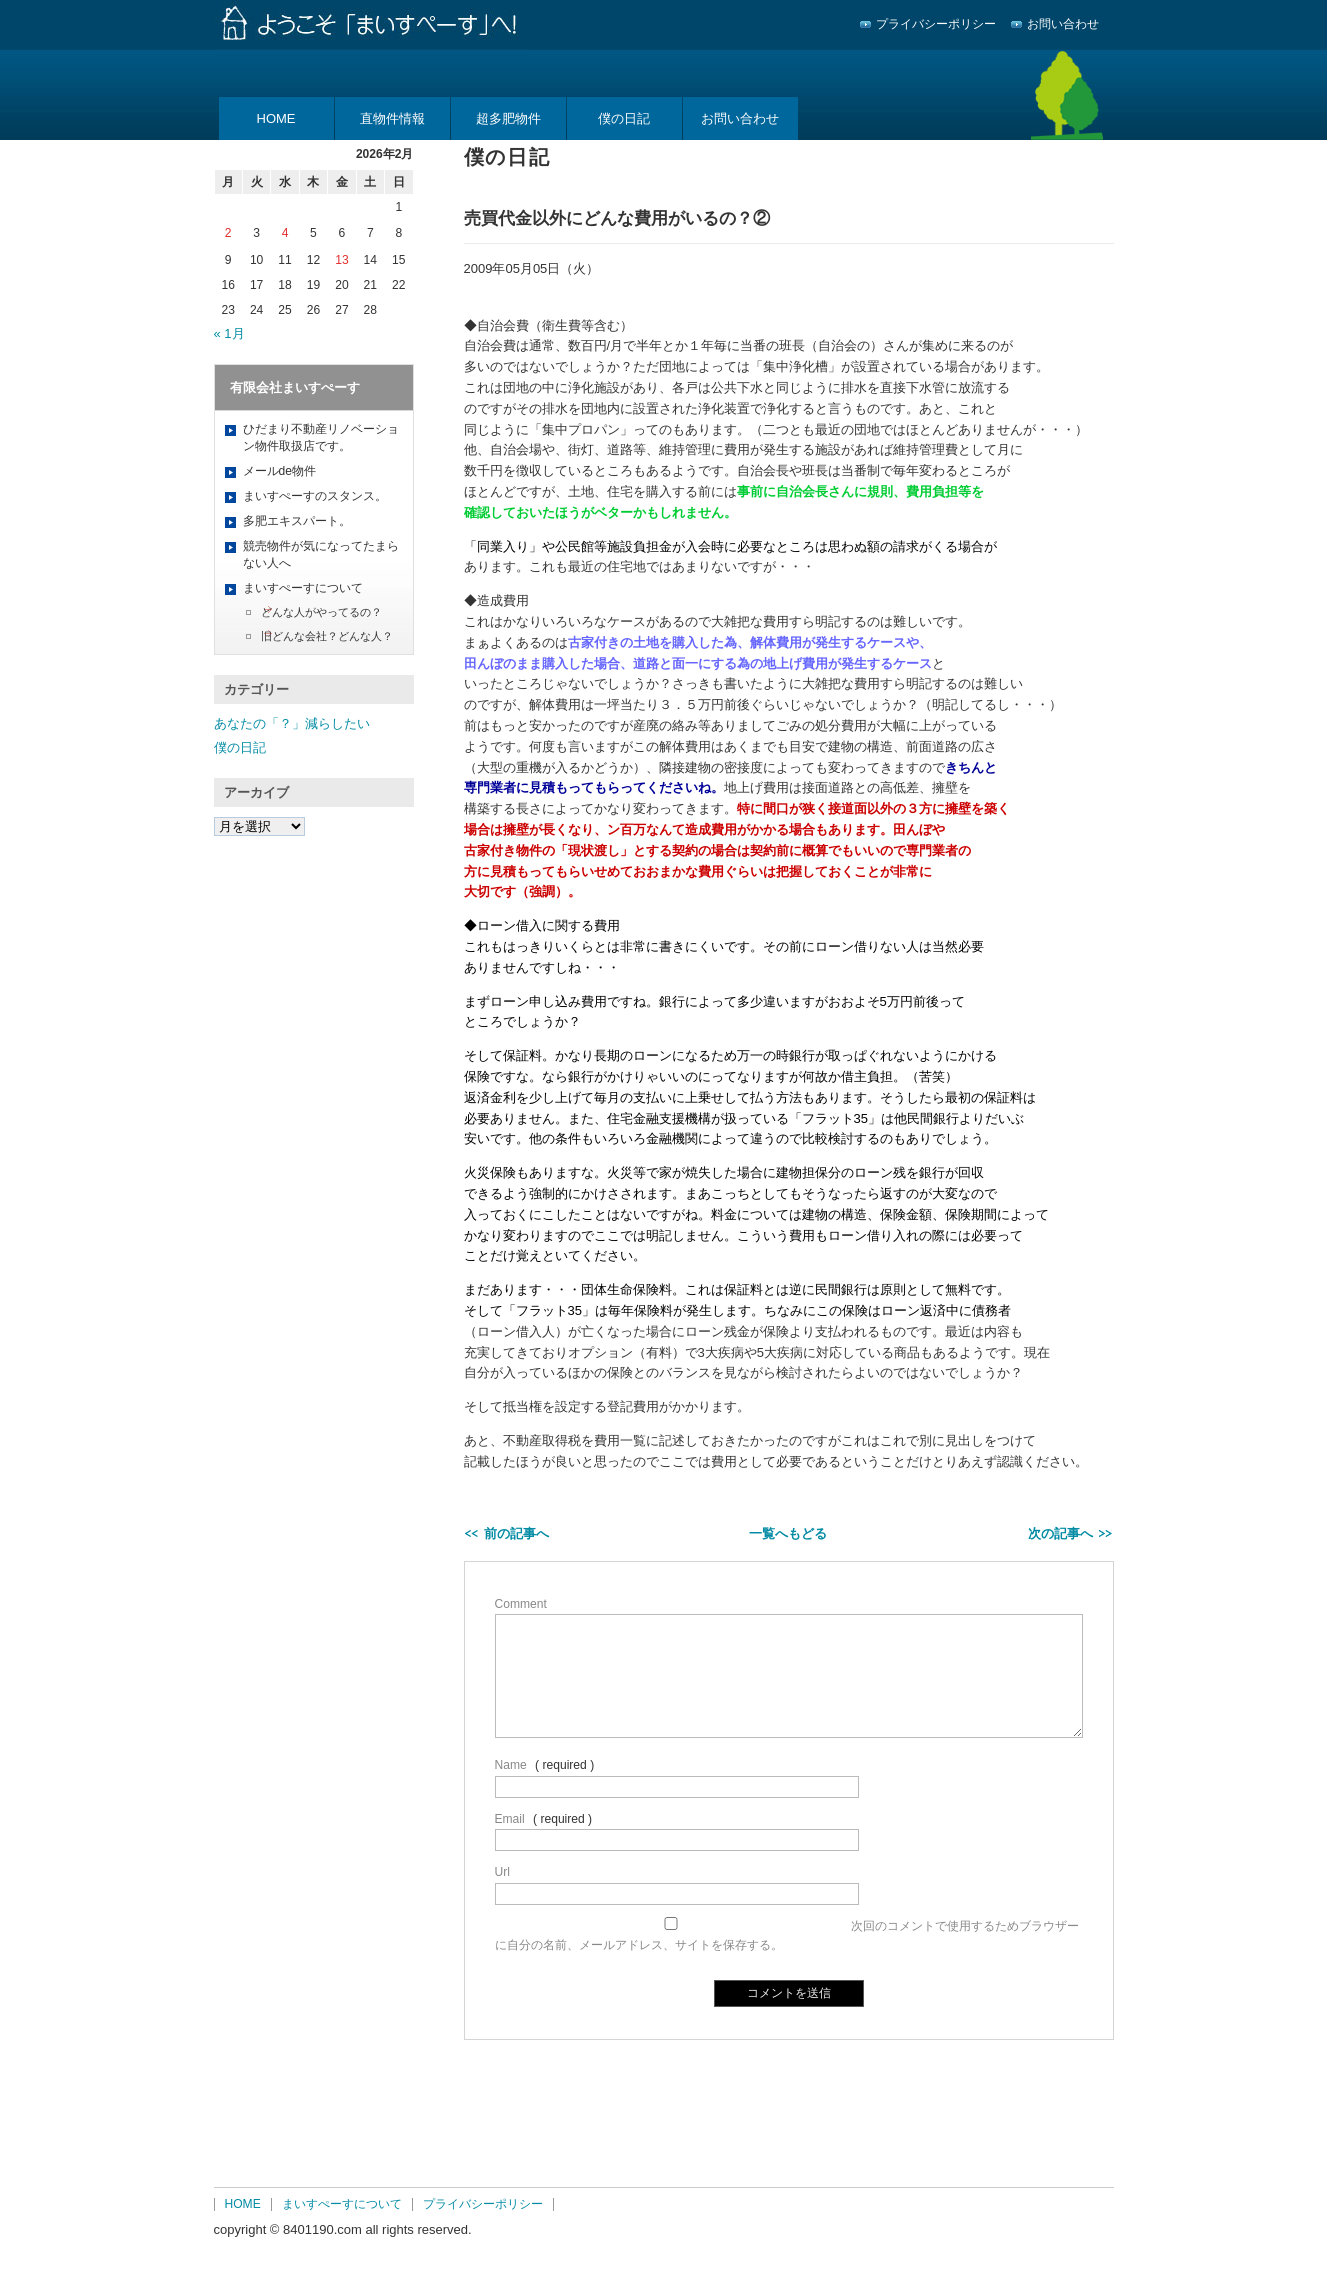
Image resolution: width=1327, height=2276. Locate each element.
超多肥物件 (508, 118)
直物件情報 (392, 118)
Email (510, 1819)
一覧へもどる (788, 1533)
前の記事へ (516, 1533)
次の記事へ (1060, 1533)
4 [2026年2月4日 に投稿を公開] (285, 233)
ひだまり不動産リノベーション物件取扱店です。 (321, 437)
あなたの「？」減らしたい (292, 723)
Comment (521, 1604)
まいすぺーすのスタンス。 (315, 496)
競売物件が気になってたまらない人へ (321, 554)
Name (511, 1765)
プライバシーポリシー (936, 24)
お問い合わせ (1063, 24)
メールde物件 (279, 471)
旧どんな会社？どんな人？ (327, 636)
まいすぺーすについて (303, 588)
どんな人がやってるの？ (321, 612)
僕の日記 (624, 118)
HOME (276, 118)
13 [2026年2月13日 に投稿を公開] (341, 260)
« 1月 (229, 333)
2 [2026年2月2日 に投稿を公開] (228, 233)
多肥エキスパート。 (297, 521)
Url (502, 1872)
